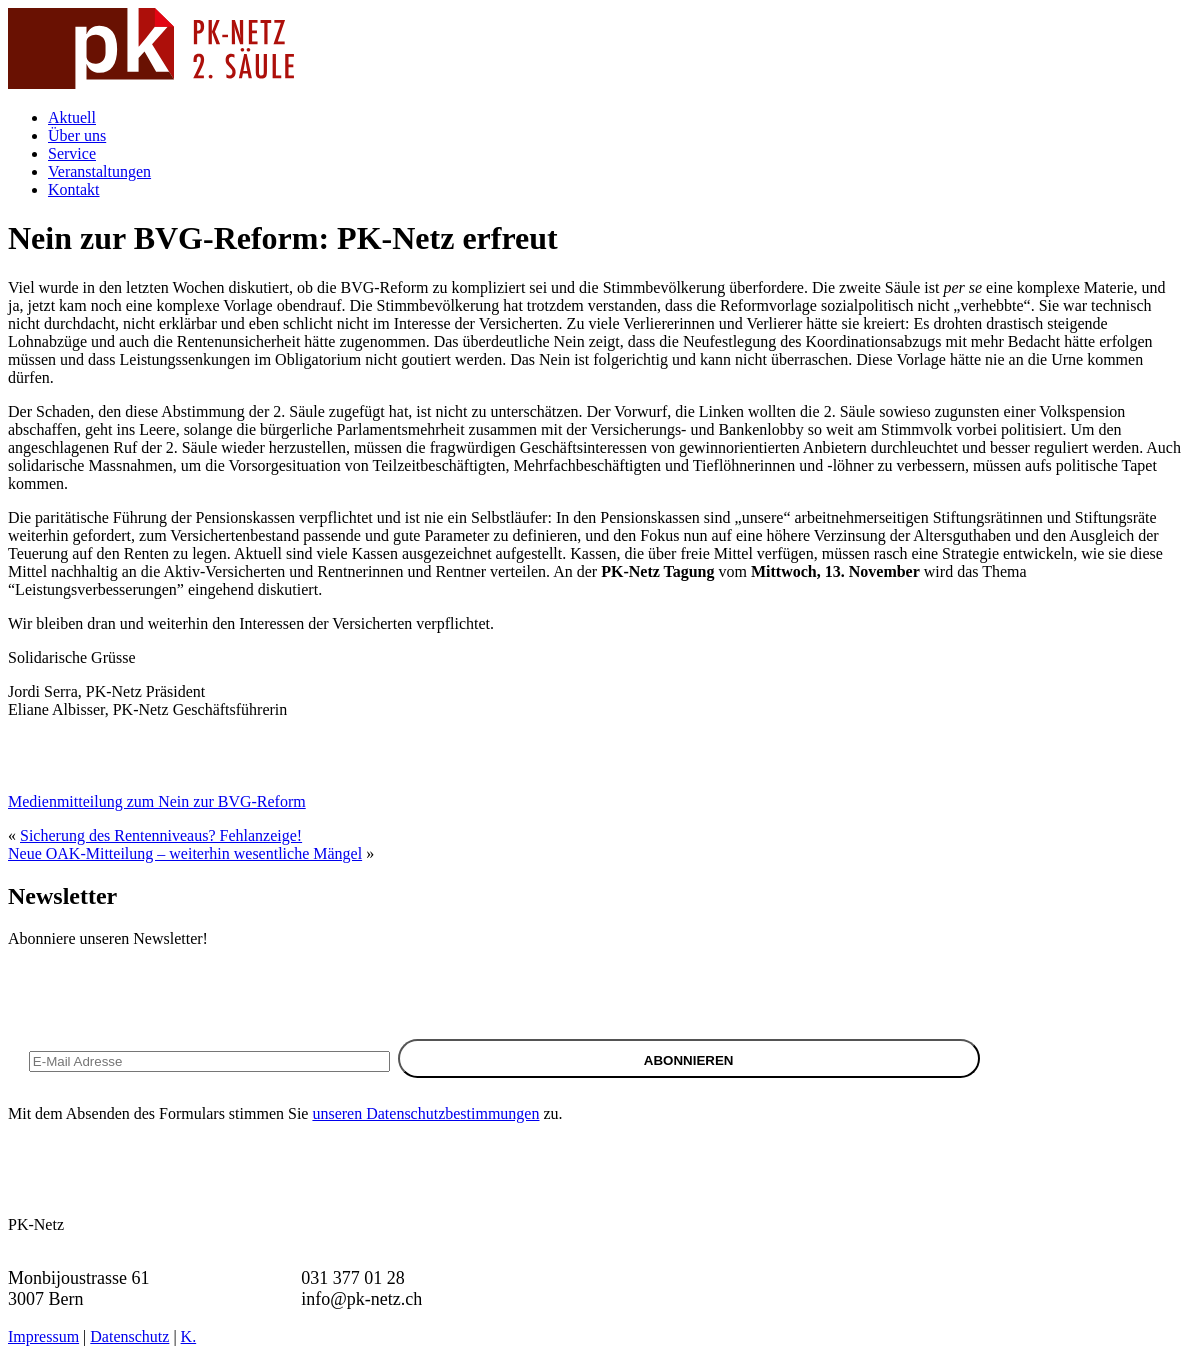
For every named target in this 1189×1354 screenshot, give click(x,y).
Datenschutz (129, 1336)
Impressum (43, 1336)
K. (189, 1336)
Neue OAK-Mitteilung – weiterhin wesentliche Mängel (185, 853)
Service (72, 153)
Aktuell (72, 117)
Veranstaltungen (99, 171)
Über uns (77, 135)
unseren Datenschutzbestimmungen (425, 1113)
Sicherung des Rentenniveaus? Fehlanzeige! (161, 835)
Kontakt (74, 189)
